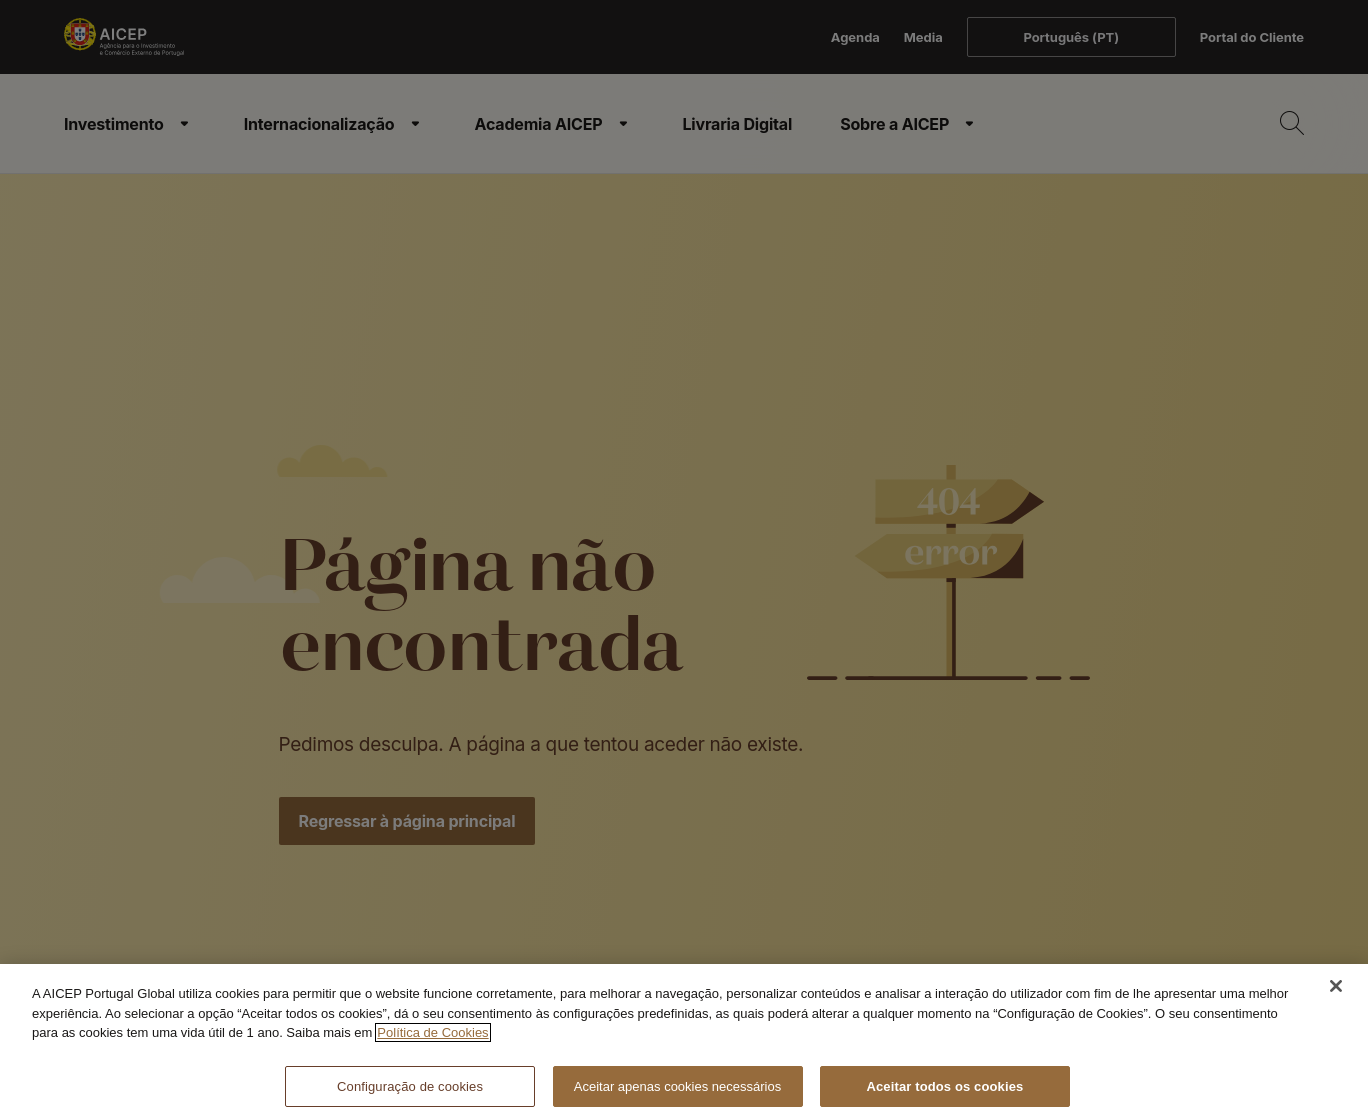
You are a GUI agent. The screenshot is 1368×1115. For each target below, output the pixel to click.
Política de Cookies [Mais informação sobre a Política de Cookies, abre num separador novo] (432, 1041)
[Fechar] (1336, 995)
